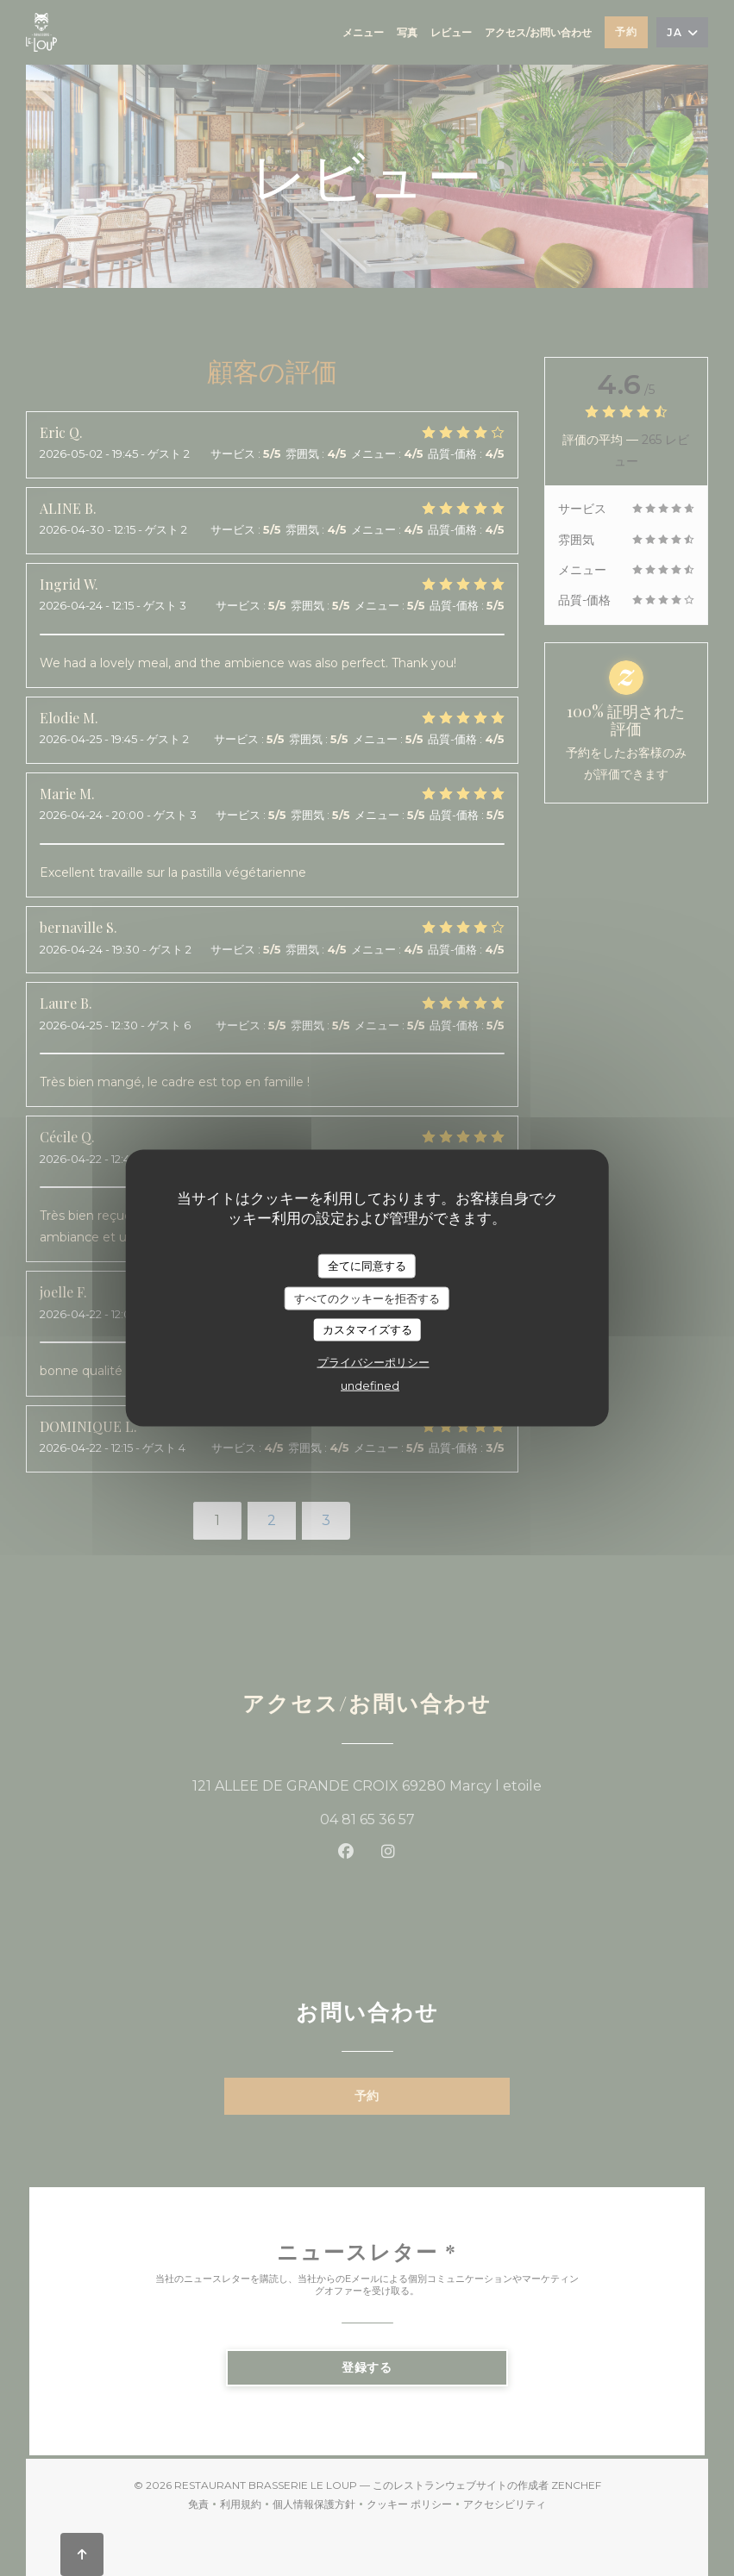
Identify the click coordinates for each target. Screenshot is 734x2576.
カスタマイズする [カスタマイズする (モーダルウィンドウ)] (367, 1329)
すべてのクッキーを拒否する (367, 1297)
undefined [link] (370, 1384)
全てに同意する (367, 1265)
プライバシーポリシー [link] (373, 1361)
